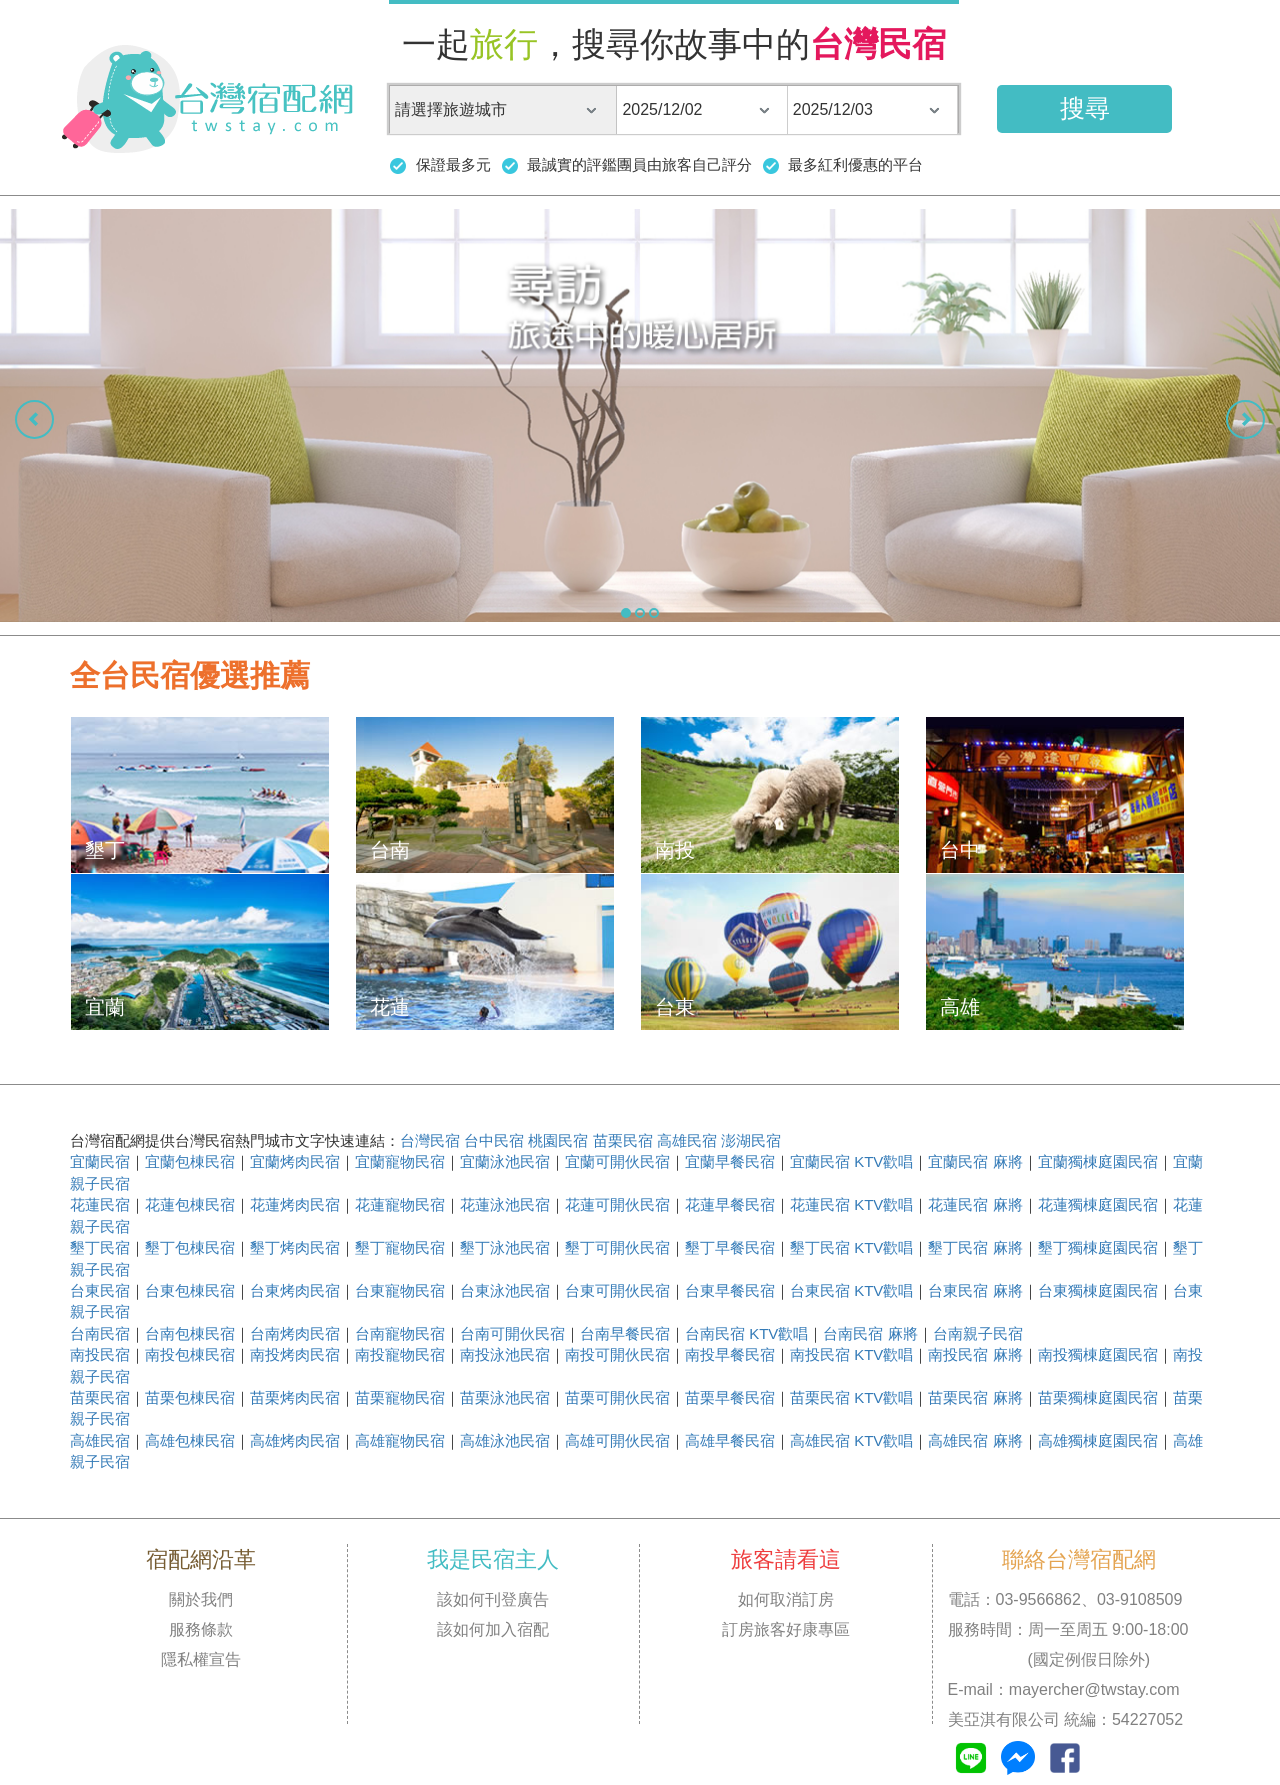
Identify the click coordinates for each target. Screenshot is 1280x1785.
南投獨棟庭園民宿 (1098, 1354)
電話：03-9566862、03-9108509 (1065, 1599)
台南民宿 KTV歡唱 (746, 1333)
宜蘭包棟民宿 (190, 1161)
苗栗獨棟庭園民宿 (1098, 1397)
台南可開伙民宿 (512, 1333)
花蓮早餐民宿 (730, 1204)
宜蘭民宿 (100, 1161)
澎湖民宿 (751, 1140)
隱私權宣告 (201, 1659)
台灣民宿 (430, 1140)
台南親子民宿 (978, 1333)
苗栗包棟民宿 (190, 1397)
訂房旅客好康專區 (786, 1629)
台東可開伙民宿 (617, 1290)
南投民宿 (100, 1354)
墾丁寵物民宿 (400, 1247)
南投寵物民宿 (400, 1354)
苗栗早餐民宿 (730, 1397)
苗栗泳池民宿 (505, 1397)
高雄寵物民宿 (400, 1440)
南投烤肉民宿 (295, 1354)
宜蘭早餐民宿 (730, 1161)
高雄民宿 (687, 1140)
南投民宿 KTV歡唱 (851, 1354)
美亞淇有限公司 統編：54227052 (1066, 1719)
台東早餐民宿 (730, 1290)
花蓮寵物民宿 (400, 1204)
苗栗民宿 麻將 (975, 1397)
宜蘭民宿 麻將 (975, 1161)
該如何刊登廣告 (493, 1599)
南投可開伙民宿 (617, 1354)
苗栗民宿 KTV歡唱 (851, 1397)
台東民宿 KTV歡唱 (851, 1290)
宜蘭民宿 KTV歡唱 (851, 1161)
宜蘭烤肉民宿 (295, 1161)
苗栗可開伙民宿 (617, 1397)
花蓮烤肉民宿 (295, 1204)
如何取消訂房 (786, 1599)
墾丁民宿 (100, 1247)
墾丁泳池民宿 (505, 1247)
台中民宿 (494, 1140)
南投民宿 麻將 (975, 1354)
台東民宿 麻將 (975, 1290)
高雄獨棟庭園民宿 (1098, 1440)
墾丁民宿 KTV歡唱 (851, 1247)
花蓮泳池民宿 (505, 1204)
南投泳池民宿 (505, 1354)
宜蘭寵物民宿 (400, 1161)
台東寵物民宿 (400, 1290)
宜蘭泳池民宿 (505, 1161)
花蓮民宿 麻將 (975, 1204)
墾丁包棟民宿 (190, 1247)
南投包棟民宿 (190, 1354)
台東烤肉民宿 (295, 1290)
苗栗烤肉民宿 (295, 1397)
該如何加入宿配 (493, 1629)
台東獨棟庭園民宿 (1098, 1290)
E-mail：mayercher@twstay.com (1064, 1689)
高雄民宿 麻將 (975, 1440)
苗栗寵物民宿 (400, 1397)
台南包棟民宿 (190, 1333)
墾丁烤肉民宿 (295, 1247)
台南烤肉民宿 (295, 1333)
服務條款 (201, 1629)
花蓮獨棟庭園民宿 (1098, 1204)
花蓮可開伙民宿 (617, 1204)
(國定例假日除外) (1049, 1659)
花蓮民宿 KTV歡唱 (851, 1204)
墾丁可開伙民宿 (617, 1247)
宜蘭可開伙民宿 (617, 1161)
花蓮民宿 (100, 1204)
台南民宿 (100, 1333)
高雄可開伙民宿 (617, 1440)
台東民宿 (100, 1290)
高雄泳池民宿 (505, 1440)
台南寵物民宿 (400, 1333)
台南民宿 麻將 (870, 1333)
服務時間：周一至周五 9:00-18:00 (1068, 1629)
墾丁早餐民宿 (730, 1247)
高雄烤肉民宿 (295, 1440)
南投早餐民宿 (730, 1354)
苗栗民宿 (623, 1140)
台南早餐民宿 (625, 1333)
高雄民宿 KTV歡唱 (851, 1440)
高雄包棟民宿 (190, 1440)
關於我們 (201, 1599)
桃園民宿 (558, 1140)
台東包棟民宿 (190, 1290)
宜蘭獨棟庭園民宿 (1098, 1161)
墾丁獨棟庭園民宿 (1098, 1247)
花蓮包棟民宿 (190, 1204)
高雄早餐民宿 (730, 1440)
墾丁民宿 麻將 (975, 1247)
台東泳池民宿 (505, 1290)
